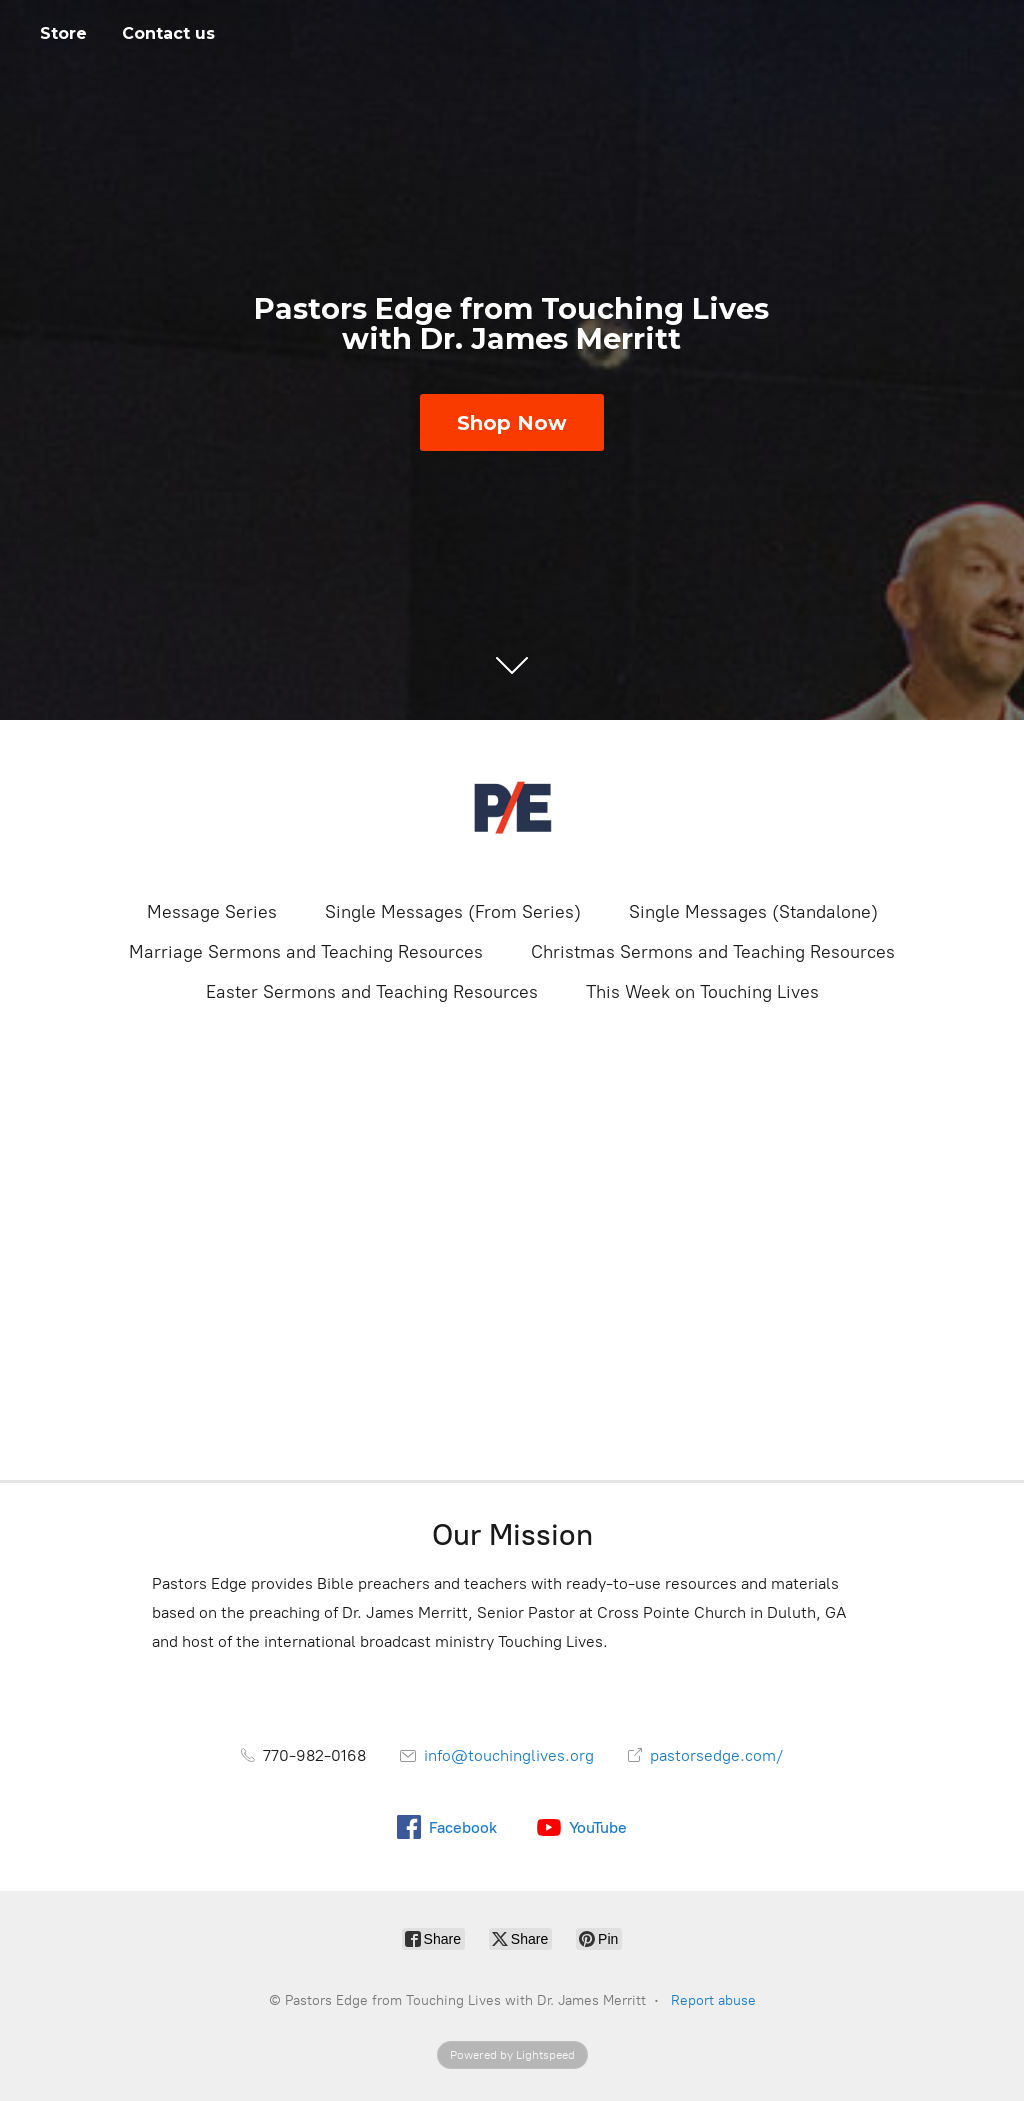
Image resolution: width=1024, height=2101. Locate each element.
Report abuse (713, 2000)
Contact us (168, 33)
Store (63, 33)
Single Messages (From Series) (453, 912)
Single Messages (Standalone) (753, 912)
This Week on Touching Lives (702, 992)
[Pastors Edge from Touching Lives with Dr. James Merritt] (512, 808)
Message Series (212, 912)
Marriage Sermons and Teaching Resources (306, 952)
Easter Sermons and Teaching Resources (372, 992)
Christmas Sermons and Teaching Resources (713, 952)
